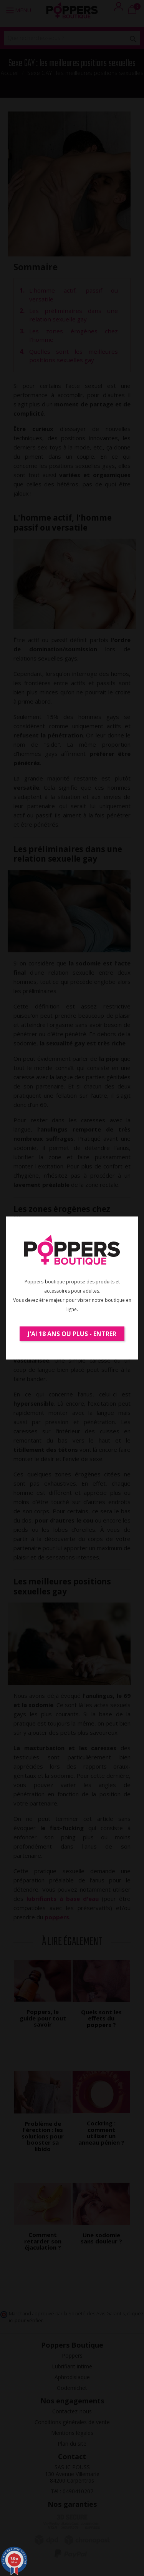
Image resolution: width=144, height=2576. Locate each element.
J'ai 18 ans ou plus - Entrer (72, 1334)
